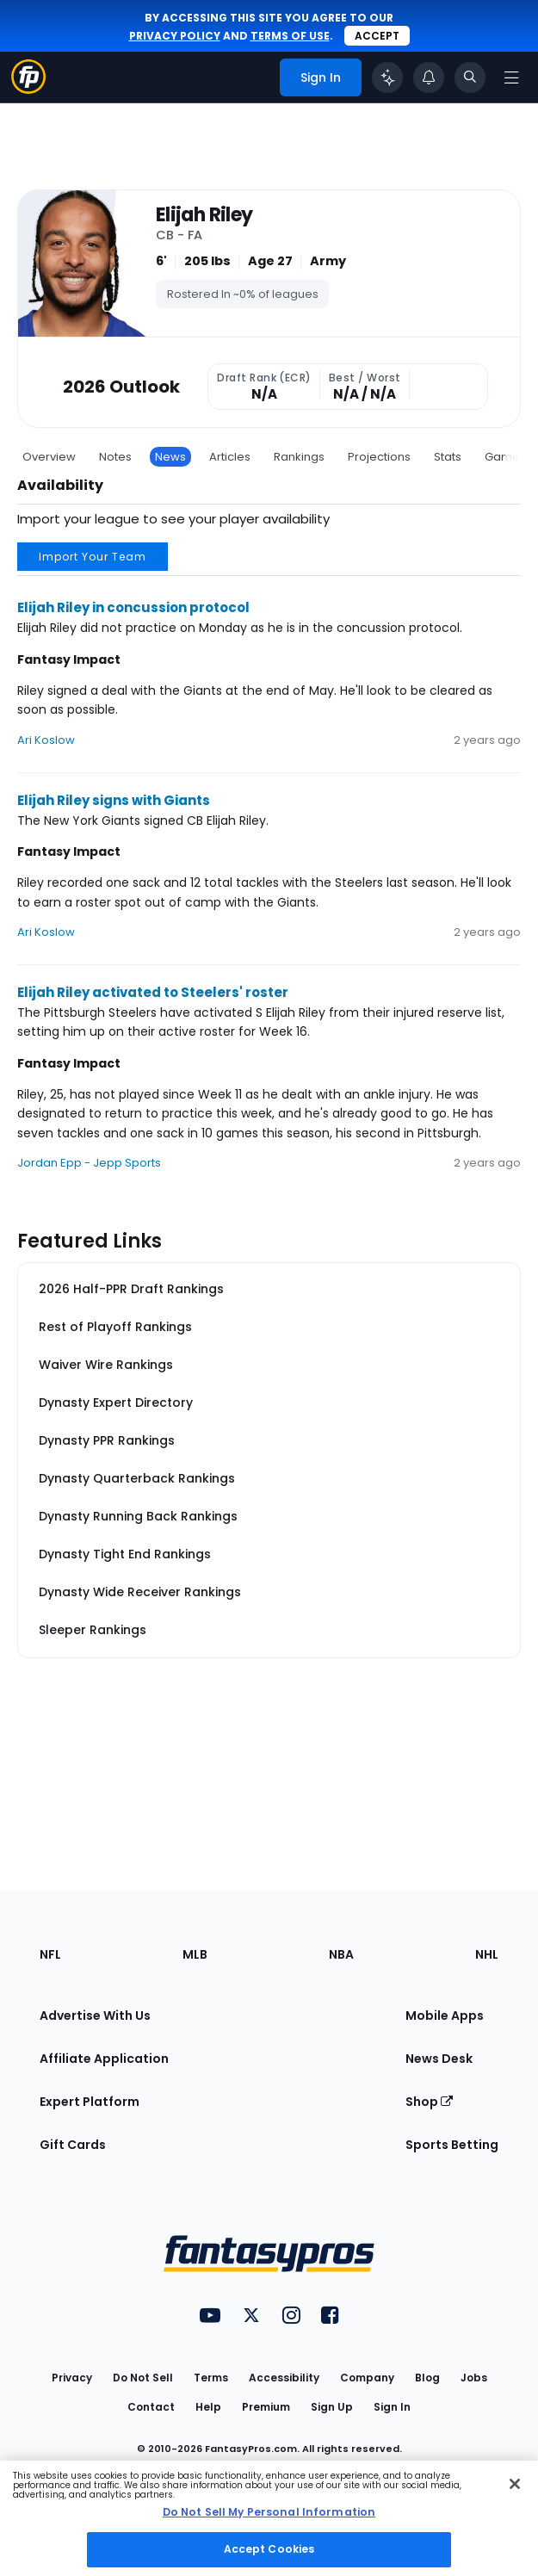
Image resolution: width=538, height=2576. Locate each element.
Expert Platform (89, 2101)
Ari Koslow (46, 740)
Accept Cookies (269, 2549)
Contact (151, 2407)
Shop (429, 2101)
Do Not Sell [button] (143, 2377)
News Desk (439, 2058)
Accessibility (284, 2377)
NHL (486, 1954)
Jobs (474, 2377)
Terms (211, 2377)
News (170, 457)
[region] (269, 2518)
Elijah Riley (204, 215)
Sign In (392, 2407)
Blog (427, 2377)
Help (208, 2407)
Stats (447, 457)
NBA (341, 1954)
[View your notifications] (428, 77)
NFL (50, 1954)
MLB (194, 1954)
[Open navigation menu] (511, 77)
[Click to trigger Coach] (387, 77)
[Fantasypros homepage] (28, 89)
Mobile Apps (444, 2015)
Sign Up (332, 2407)
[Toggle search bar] (470, 77)
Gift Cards (73, 2144)
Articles (229, 457)
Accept (377, 35)
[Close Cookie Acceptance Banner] (514, 2484)
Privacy (72, 2377)
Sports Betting (451, 2144)
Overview (49, 457)
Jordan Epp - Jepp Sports (89, 1163)
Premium (266, 2407)
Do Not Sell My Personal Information (269, 2512)
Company (367, 2377)
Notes (115, 457)
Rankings (299, 457)
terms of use (290, 35)
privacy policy (174, 35)
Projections (379, 457)
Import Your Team (92, 556)
